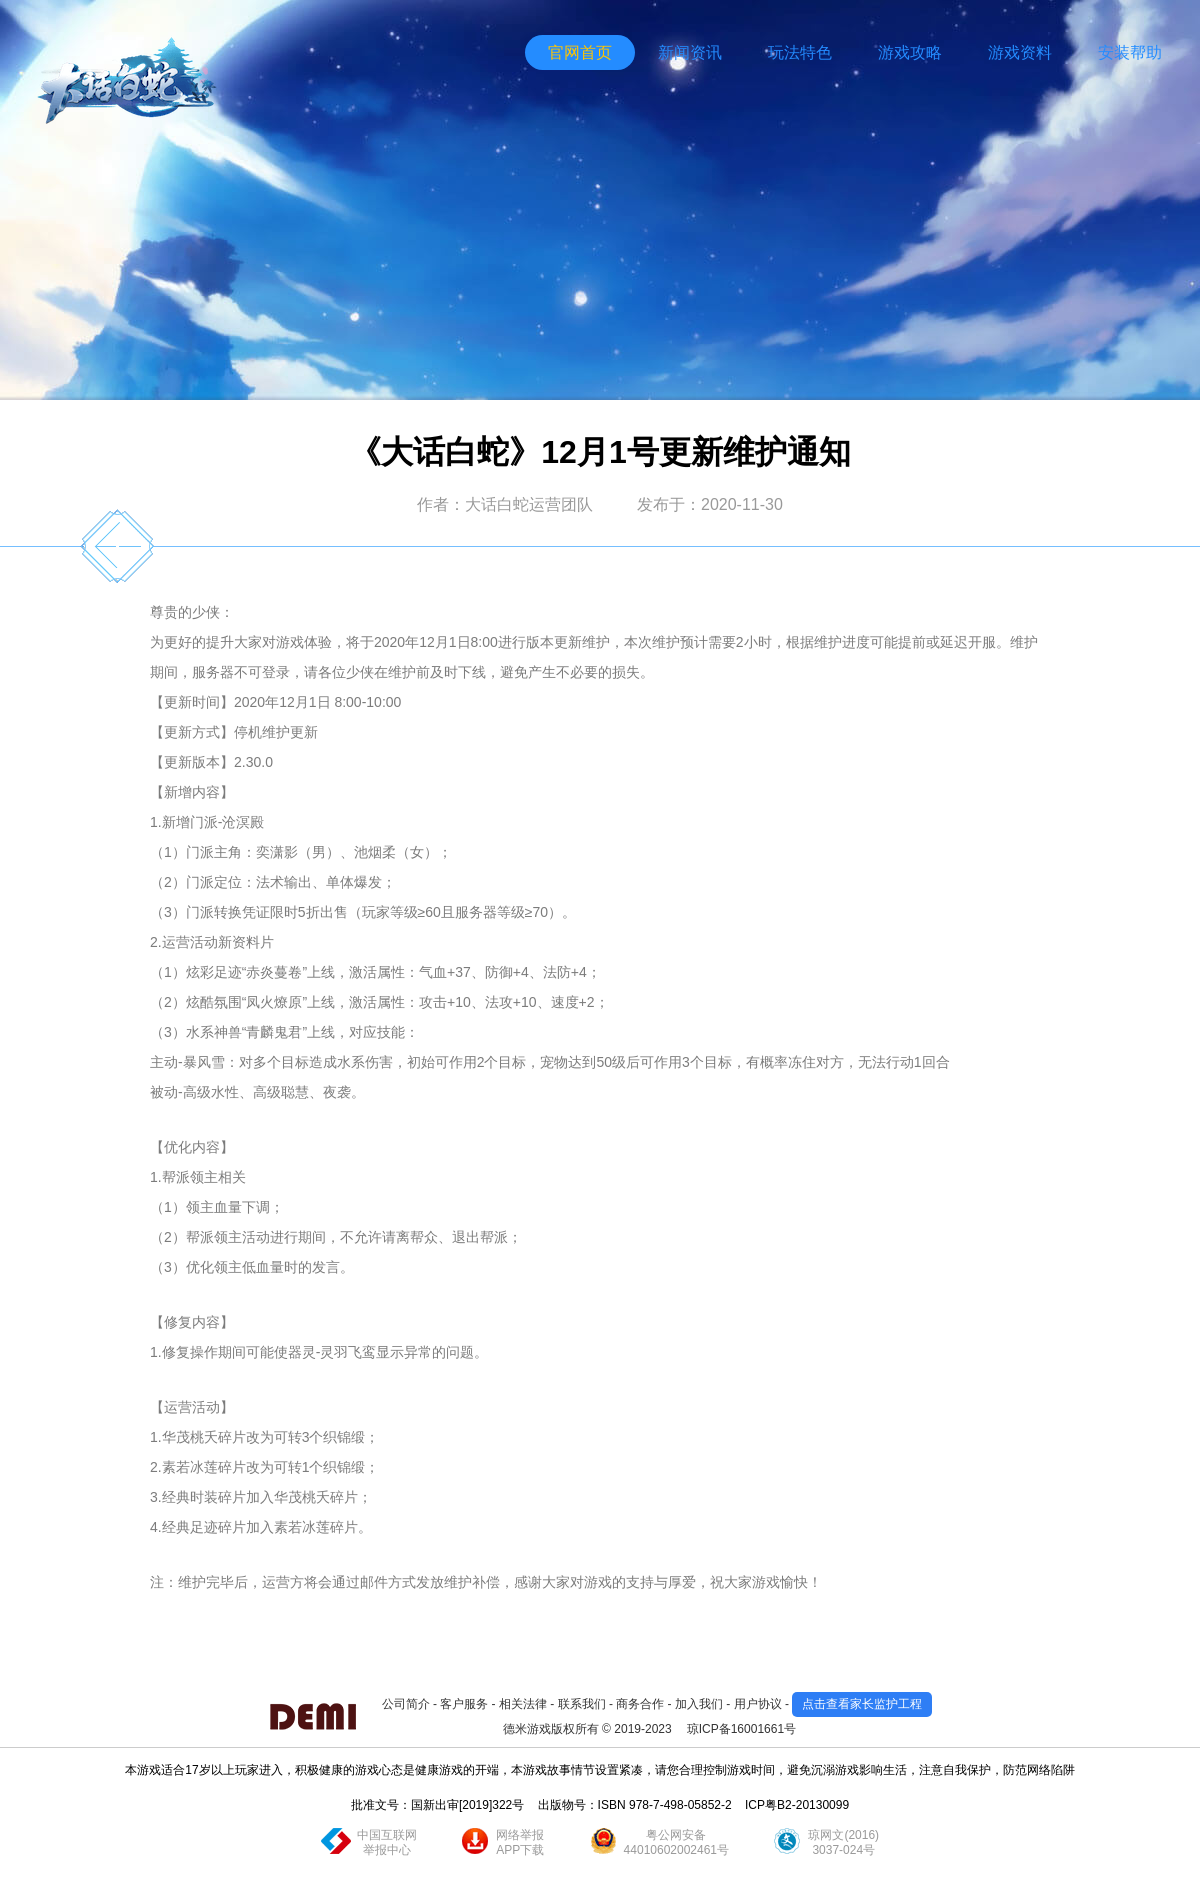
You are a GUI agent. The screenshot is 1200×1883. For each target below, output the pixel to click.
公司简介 (406, 1704)
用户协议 (758, 1704)
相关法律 (523, 1704)
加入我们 (699, 1704)
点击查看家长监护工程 (862, 1704)
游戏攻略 (910, 52)
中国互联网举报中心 (387, 1842)
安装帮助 (1130, 52)
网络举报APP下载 (520, 1842)
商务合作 (640, 1704)
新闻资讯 (690, 52)
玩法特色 (800, 52)
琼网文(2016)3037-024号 (843, 1842)
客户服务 (464, 1704)
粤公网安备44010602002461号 (676, 1842)
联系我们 (582, 1704)
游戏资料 (1020, 52)
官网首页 (580, 52)
